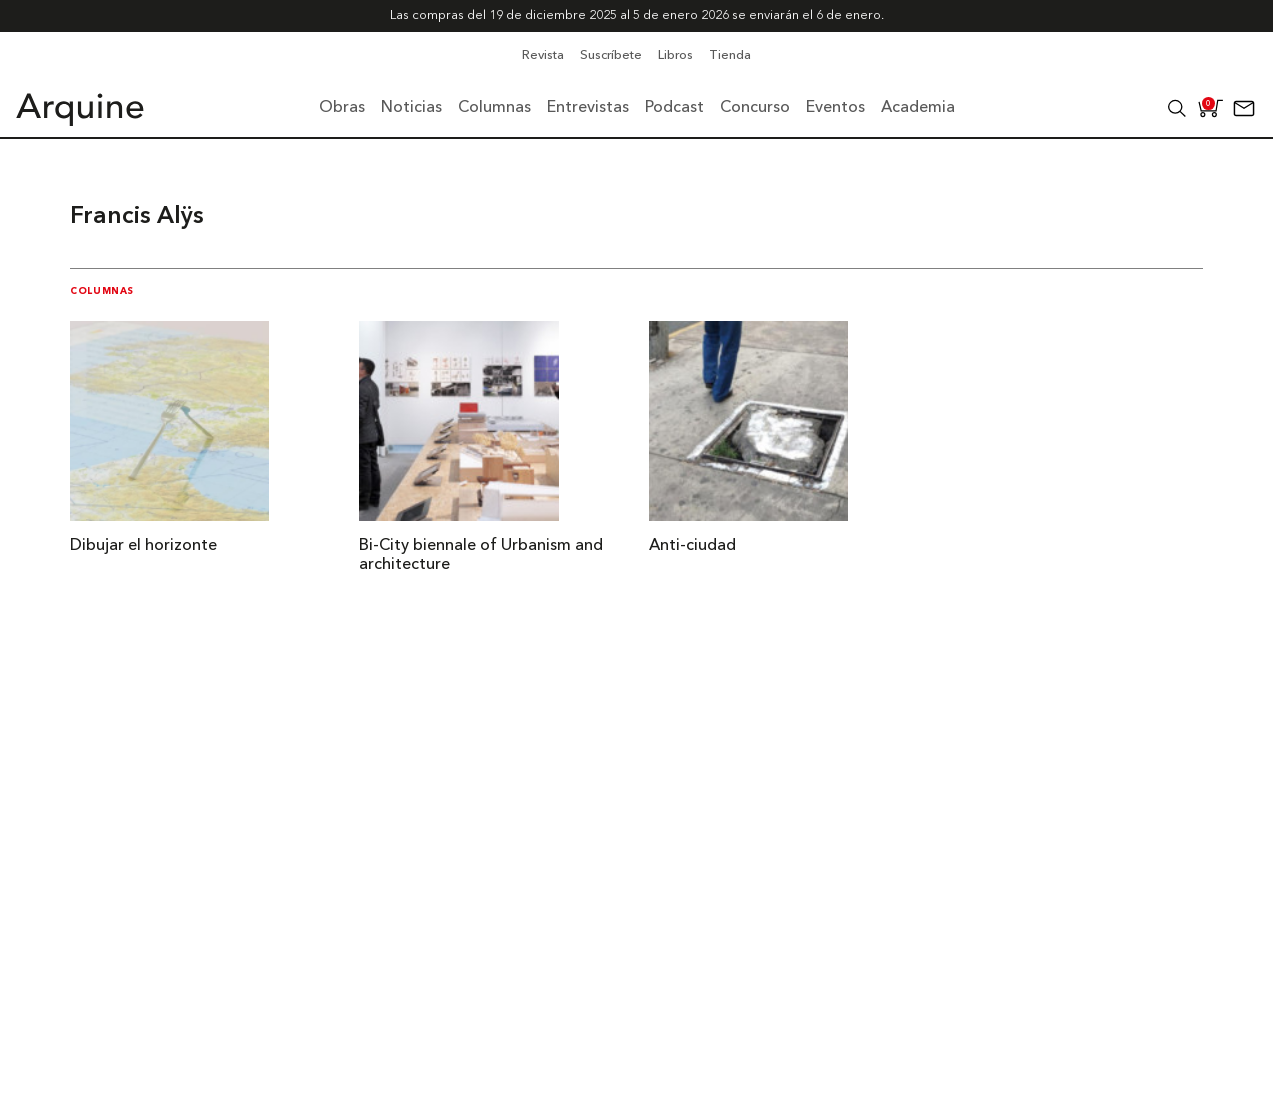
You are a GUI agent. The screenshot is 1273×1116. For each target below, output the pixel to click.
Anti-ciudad (692, 546)
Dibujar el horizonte (143, 546)
